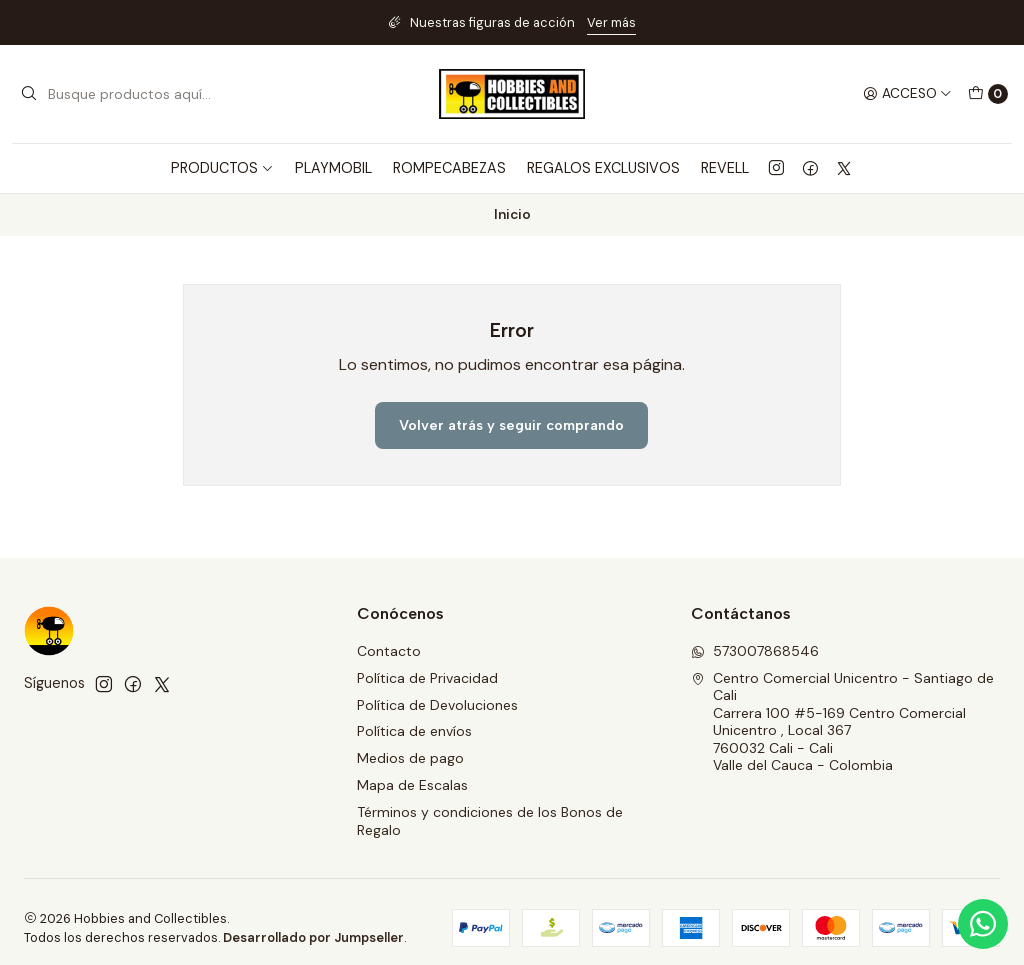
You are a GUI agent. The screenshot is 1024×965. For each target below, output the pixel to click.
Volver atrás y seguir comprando (511, 425)
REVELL (725, 168)
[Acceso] (907, 94)
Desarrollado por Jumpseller (313, 937)
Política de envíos (414, 731)
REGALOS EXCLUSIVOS (603, 168)
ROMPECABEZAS (449, 168)
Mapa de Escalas (412, 785)
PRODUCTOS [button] (222, 168)
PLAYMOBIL (333, 168)
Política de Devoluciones (437, 705)
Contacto (389, 651)
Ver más (611, 22)
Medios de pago (410, 758)
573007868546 (755, 651)
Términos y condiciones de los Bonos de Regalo (490, 821)
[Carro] (988, 94)
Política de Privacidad (427, 678)
